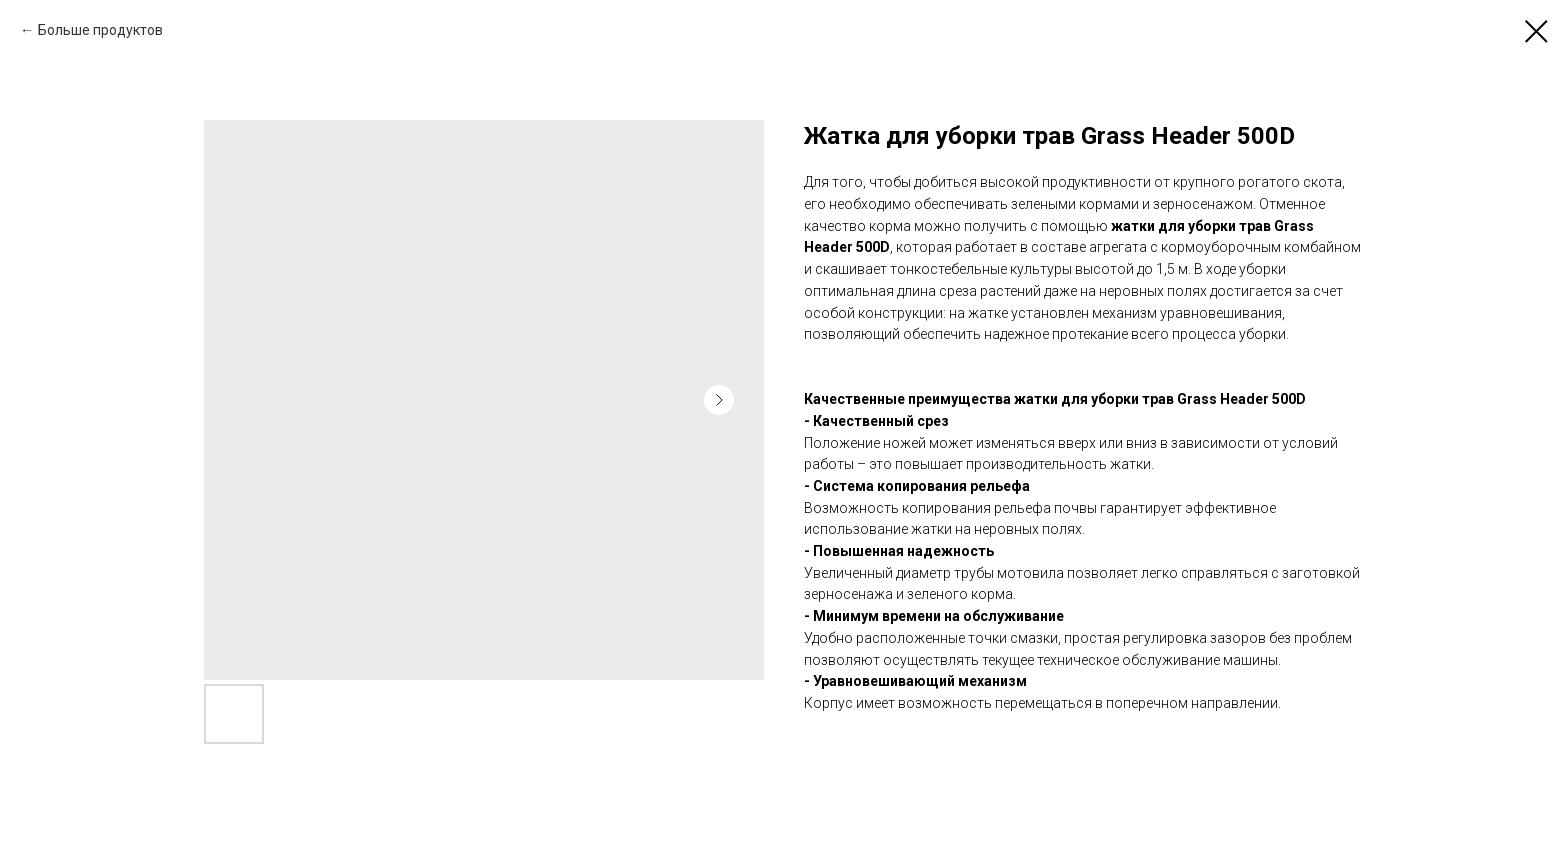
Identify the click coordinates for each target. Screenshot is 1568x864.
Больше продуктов (100, 30)
